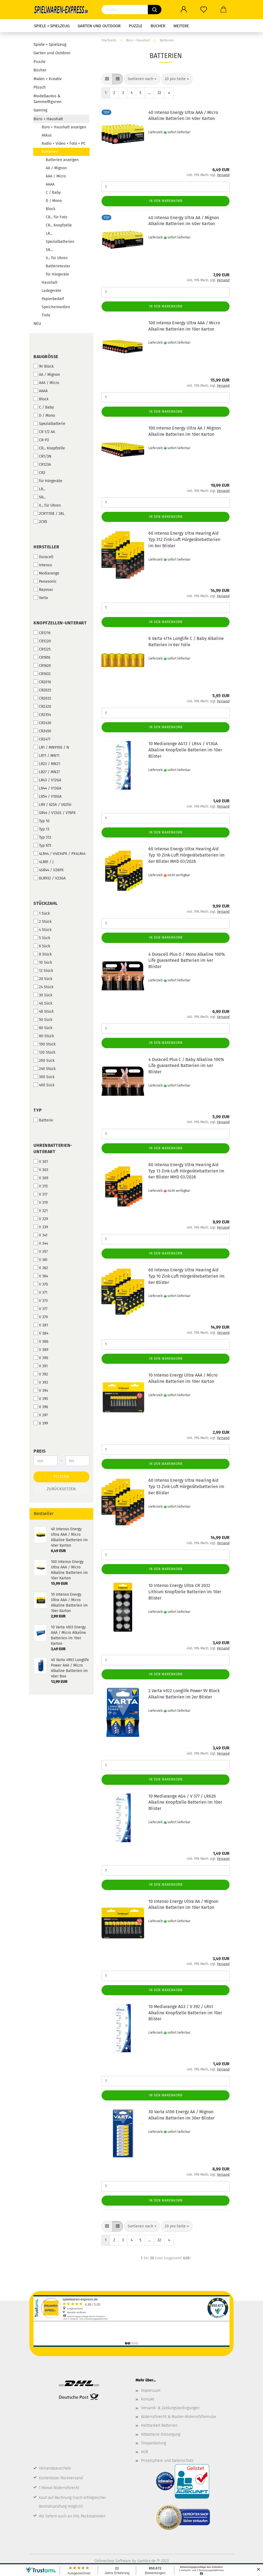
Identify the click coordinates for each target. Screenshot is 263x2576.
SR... (49, 249)
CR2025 (42, 690)
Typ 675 (42, 845)
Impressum (150, 2390)
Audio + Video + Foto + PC (63, 143)
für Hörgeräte (57, 274)
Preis (39, 1451)
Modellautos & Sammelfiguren (47, 98)
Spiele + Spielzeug (51, 25)
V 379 (40, 1316)
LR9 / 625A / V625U (52, 804)
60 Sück (42, 1027)
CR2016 (42, 681)
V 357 (40, 1251)
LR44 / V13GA (47, 788)
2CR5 (40, 521)
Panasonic (45, 581)
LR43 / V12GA (47, 780)
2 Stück (42, 921)
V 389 (40, 1349)
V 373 (40, 1300)
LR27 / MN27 (46, 771)
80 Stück (43, 1035)
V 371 (40, 1292)
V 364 (40, 1276)
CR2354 (42, 714)
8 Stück (42, 954)
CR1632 (42, 673)
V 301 (40, 1161)
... (149, 92)
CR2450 (42, 730)
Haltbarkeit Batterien (159, 2425)
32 (159, 92)
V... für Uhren (57, 258)
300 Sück (43, 1076)
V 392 (40, 1374)
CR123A (42, 464)
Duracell (43, 556)
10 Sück (42, 962)
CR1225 (42, 649)
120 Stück (44, 1052)
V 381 (40, 1325)
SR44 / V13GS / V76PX (54, 812)
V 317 (40, 1194)
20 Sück (42, 978)
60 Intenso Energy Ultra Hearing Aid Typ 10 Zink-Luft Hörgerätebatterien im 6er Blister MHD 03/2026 (186, 855)
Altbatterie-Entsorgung (160, 2434)
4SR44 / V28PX (48, 869)
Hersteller (46, 546)
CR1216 (41, 632)
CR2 (39, 472)
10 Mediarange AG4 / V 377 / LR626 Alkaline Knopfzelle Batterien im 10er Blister (185, 1802)
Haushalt (49, 282)
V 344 (40, 1243)
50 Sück (42, 1019)
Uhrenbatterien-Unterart (52, 1148)
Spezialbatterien (60, 241)
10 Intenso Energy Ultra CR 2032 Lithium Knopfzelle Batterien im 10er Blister (184, 1592)
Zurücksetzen (61, 1489)
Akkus (47, 135)
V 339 (40, 1226)
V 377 (40, 1308)
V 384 (40, 1333)
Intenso (42, 565)
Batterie (43, 1120)
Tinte (46, 315)
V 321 (40, 1210)
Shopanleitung (153, 2443)
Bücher (158, 25)
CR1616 (41, 657)
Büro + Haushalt (48, 118)
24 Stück (43, 986)
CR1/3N (42, 456)
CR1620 (42, 665)
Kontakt (147, 2399)
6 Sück (41, 946)
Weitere (181, 25)
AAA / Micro (56, 176)
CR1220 (42, 641)
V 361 (40, 1259)
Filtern (61, 1476)
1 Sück (41, 913)
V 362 (40, 1267)
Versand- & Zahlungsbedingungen (170, 2408)
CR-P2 (41, 439)
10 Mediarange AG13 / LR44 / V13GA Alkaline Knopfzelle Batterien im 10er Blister (185, 750)
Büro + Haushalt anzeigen (64, 127)
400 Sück (43, 1085)
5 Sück (41, 937)
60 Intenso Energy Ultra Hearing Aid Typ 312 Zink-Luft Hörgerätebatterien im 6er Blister (184, 539)
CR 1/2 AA (44, 431)
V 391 (40, 1365)
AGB (144, 2452)
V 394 (40, 1390)
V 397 (40, 1415)
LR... (49, 233)
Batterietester (58, 266)
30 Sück (42, 995)
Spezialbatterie (49, 423)
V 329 (40, 1218)
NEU (37, 323)
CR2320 (42, 706)
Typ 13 (41, 829)
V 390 (40, 1357)
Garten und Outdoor (99, 25)
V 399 (40, 1423)
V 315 (40, 1186)
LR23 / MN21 (46, 763)
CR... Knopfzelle (59, 225)
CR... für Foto (56, 217)
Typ (37, 1110)
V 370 (40, 1284)
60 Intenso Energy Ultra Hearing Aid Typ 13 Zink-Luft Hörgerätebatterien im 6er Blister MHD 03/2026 (186, 1171)
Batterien (50, 151)
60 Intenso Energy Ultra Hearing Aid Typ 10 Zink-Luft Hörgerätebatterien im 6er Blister (186, 1276)
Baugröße (45, 356)
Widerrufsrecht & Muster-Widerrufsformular (178, 2416)
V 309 (40, 1177)
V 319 (40, 1202)
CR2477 (41, 739)
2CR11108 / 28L (49, 513)
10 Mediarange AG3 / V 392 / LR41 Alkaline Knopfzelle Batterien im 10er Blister (185, 2013)
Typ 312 (42, 837)
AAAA (50, 184)
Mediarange (46, 573)
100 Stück (44, 1044)
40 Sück (42, 1003)
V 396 (40, 1406)
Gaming (40, 110)
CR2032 (42, 698)
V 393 (40, 1382)
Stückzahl (45, 903)
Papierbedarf (53, 299)
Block (50, 209)
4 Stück (42, 929)
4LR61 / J (43, 861)
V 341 (40, 1235)
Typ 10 (41, 820)
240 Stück (44, 1068)
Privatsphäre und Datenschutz (167, 2460)
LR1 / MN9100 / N (51, 747)
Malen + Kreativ (47, 78)
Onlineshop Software (112, 2561)
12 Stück (43, 970)
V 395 (40, 1398)
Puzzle (135, 25)
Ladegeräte (51, 290)
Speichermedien (56, 307)
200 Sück (43, 1060)
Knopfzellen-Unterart (60, 622)
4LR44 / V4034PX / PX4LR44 (59, 853)
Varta (40, 597)
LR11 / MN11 (46, 755)
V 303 (40, 1169)
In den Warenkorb (165, 201)
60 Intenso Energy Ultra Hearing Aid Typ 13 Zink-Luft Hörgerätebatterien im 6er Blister (186, 1486)
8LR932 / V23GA (49, 878)
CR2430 (42, 722)
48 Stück (43, 1011)
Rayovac (43, 589)
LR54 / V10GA (47, 796)
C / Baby (53, 192)
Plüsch (39, 87)
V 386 (40, 1341)
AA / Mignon (56, 168)
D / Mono (54, 200)
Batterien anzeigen (62, 160)
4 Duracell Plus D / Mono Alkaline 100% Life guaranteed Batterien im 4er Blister (186, 960)
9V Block (43, 366)
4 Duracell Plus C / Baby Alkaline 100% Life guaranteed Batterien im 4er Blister (186, 1066)
